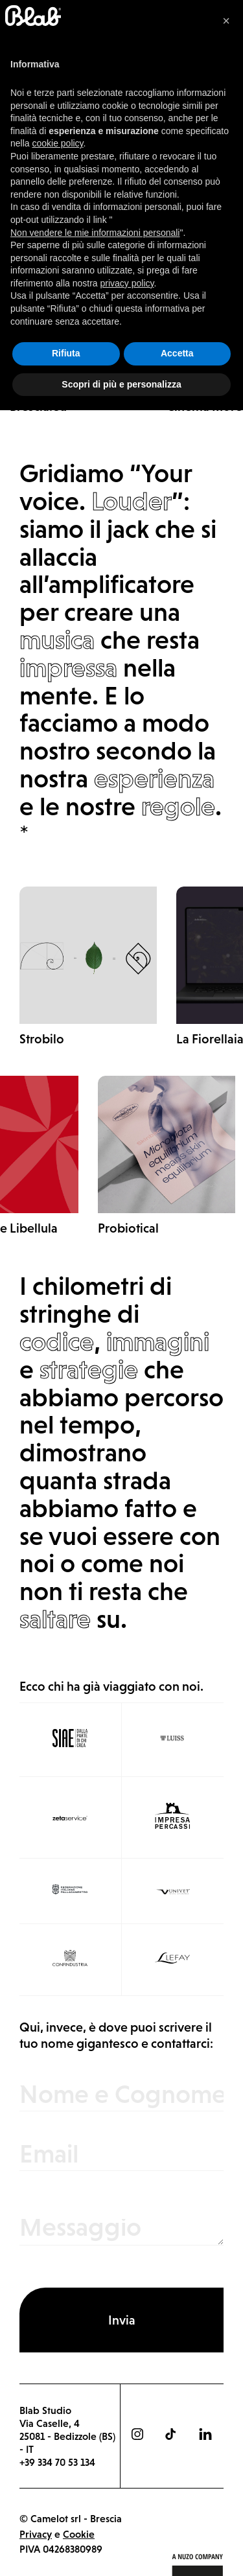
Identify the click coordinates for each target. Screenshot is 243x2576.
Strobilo (41, 1039)
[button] (226, 2186)
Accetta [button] (177, 2519)
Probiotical (128, 1228)
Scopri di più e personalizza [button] (121, 2549)
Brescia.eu (38, 406)
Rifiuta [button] (66, 2519)
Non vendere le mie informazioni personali (94, 2398)
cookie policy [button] (57, 2309)
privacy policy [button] (127, 2448)
